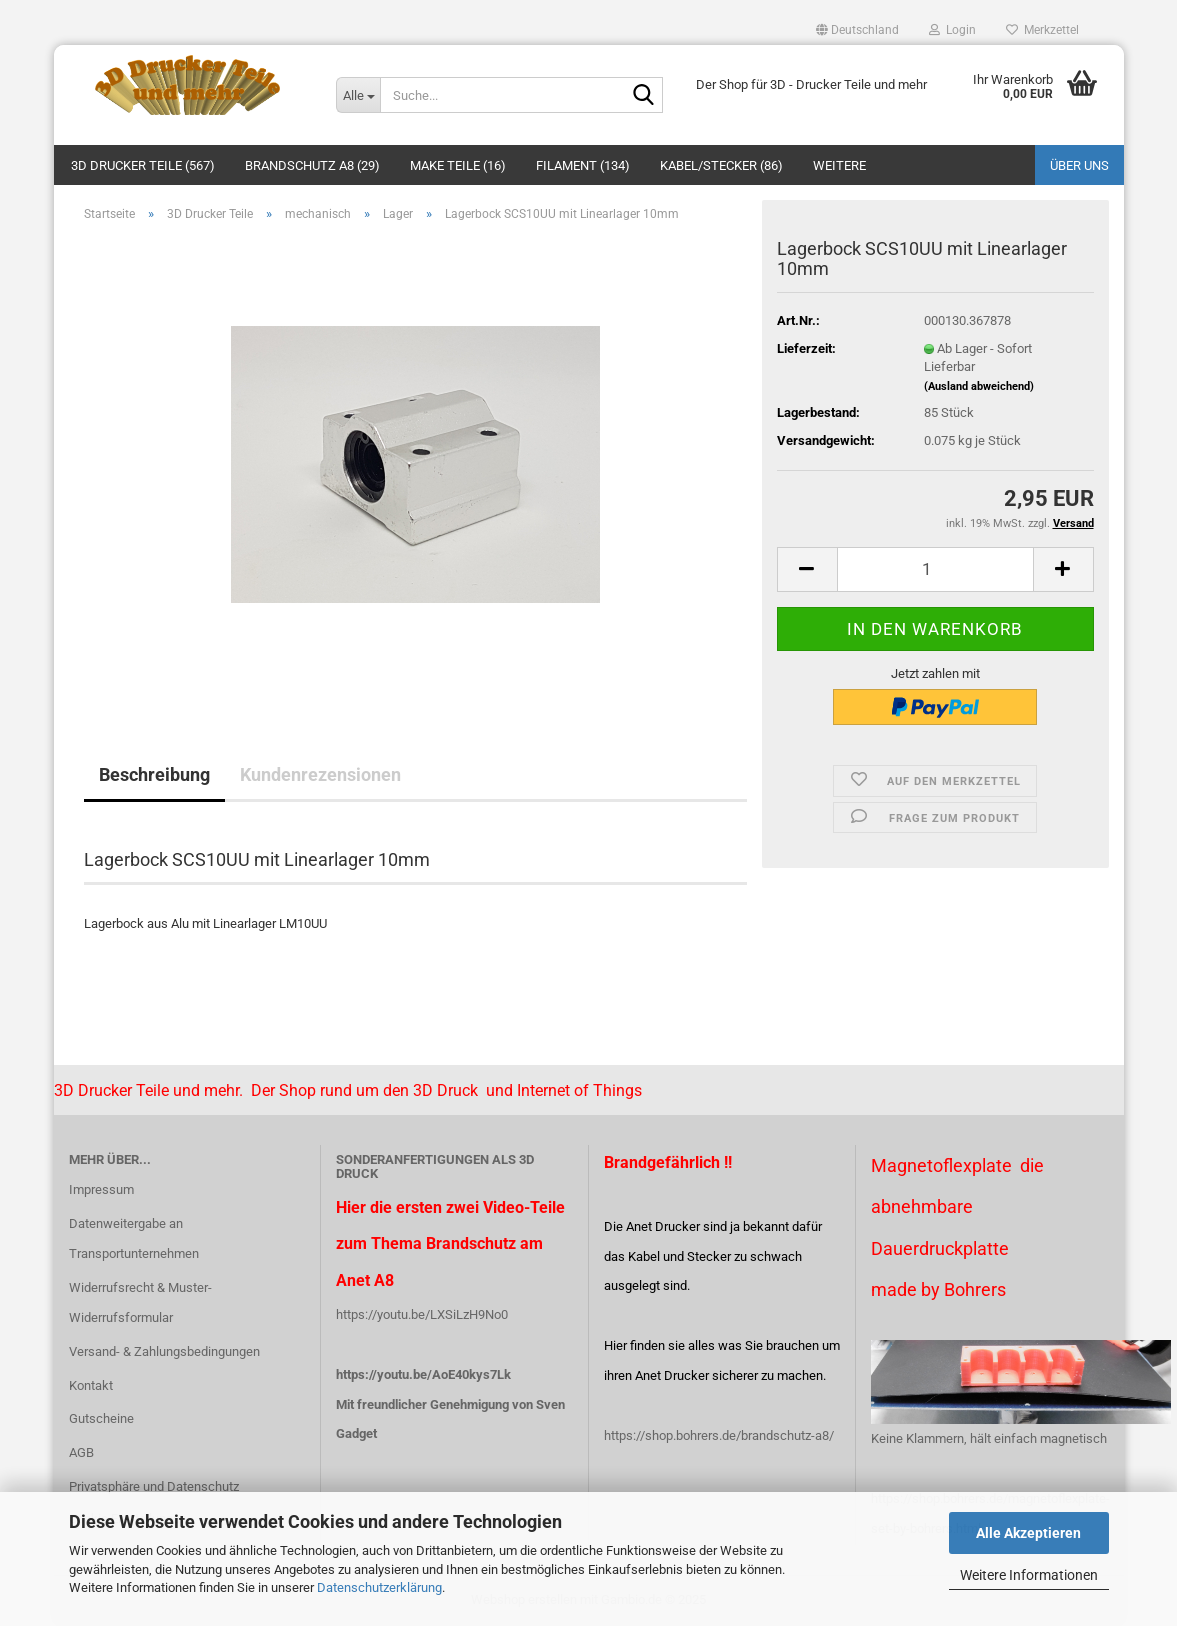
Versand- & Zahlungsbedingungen (164, 1351)
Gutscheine (101, 1418)
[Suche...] (358, 95)
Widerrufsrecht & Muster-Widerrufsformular (140, 1302)
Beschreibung (154, 774)
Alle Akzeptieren (1028, 1533)
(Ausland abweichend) (979, 386)
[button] (857, 30)
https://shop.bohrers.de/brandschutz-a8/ (719, 1435)
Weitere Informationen (1029, 1575)
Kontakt (91, 1385)
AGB (81, 1452)
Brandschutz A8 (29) (312, 165)
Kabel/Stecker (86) (721, 165)
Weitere (839, 165)
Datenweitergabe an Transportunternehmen (134, 1238)
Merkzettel (1042, 30)
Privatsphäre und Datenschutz (154, 1486)
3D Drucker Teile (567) (143, 165)
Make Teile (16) (458, 165)
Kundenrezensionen (320, 774)
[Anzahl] (935, 569)
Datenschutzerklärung (379, 1587)
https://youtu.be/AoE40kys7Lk (423, 1374)
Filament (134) (583, 165)
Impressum (101, 1189)
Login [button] (952, 30)
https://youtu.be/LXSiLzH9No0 (422, 1314)
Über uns (1079, 165)
